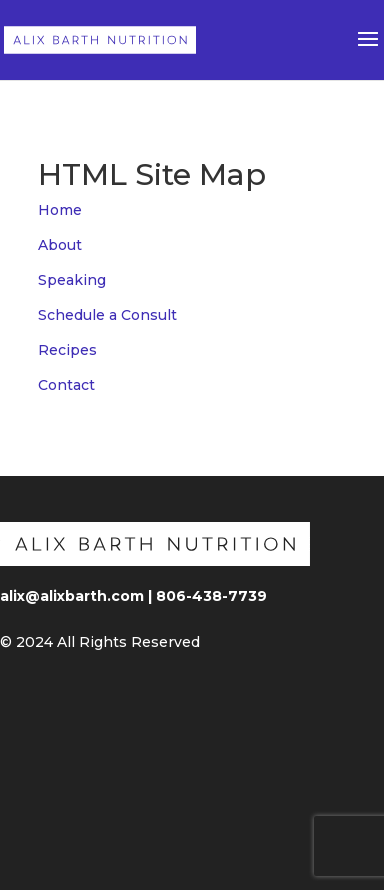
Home (60, 210)
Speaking (72, 280)
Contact (66, 385)
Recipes (67, 350)
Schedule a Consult (107, 315)
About (60, 245)
